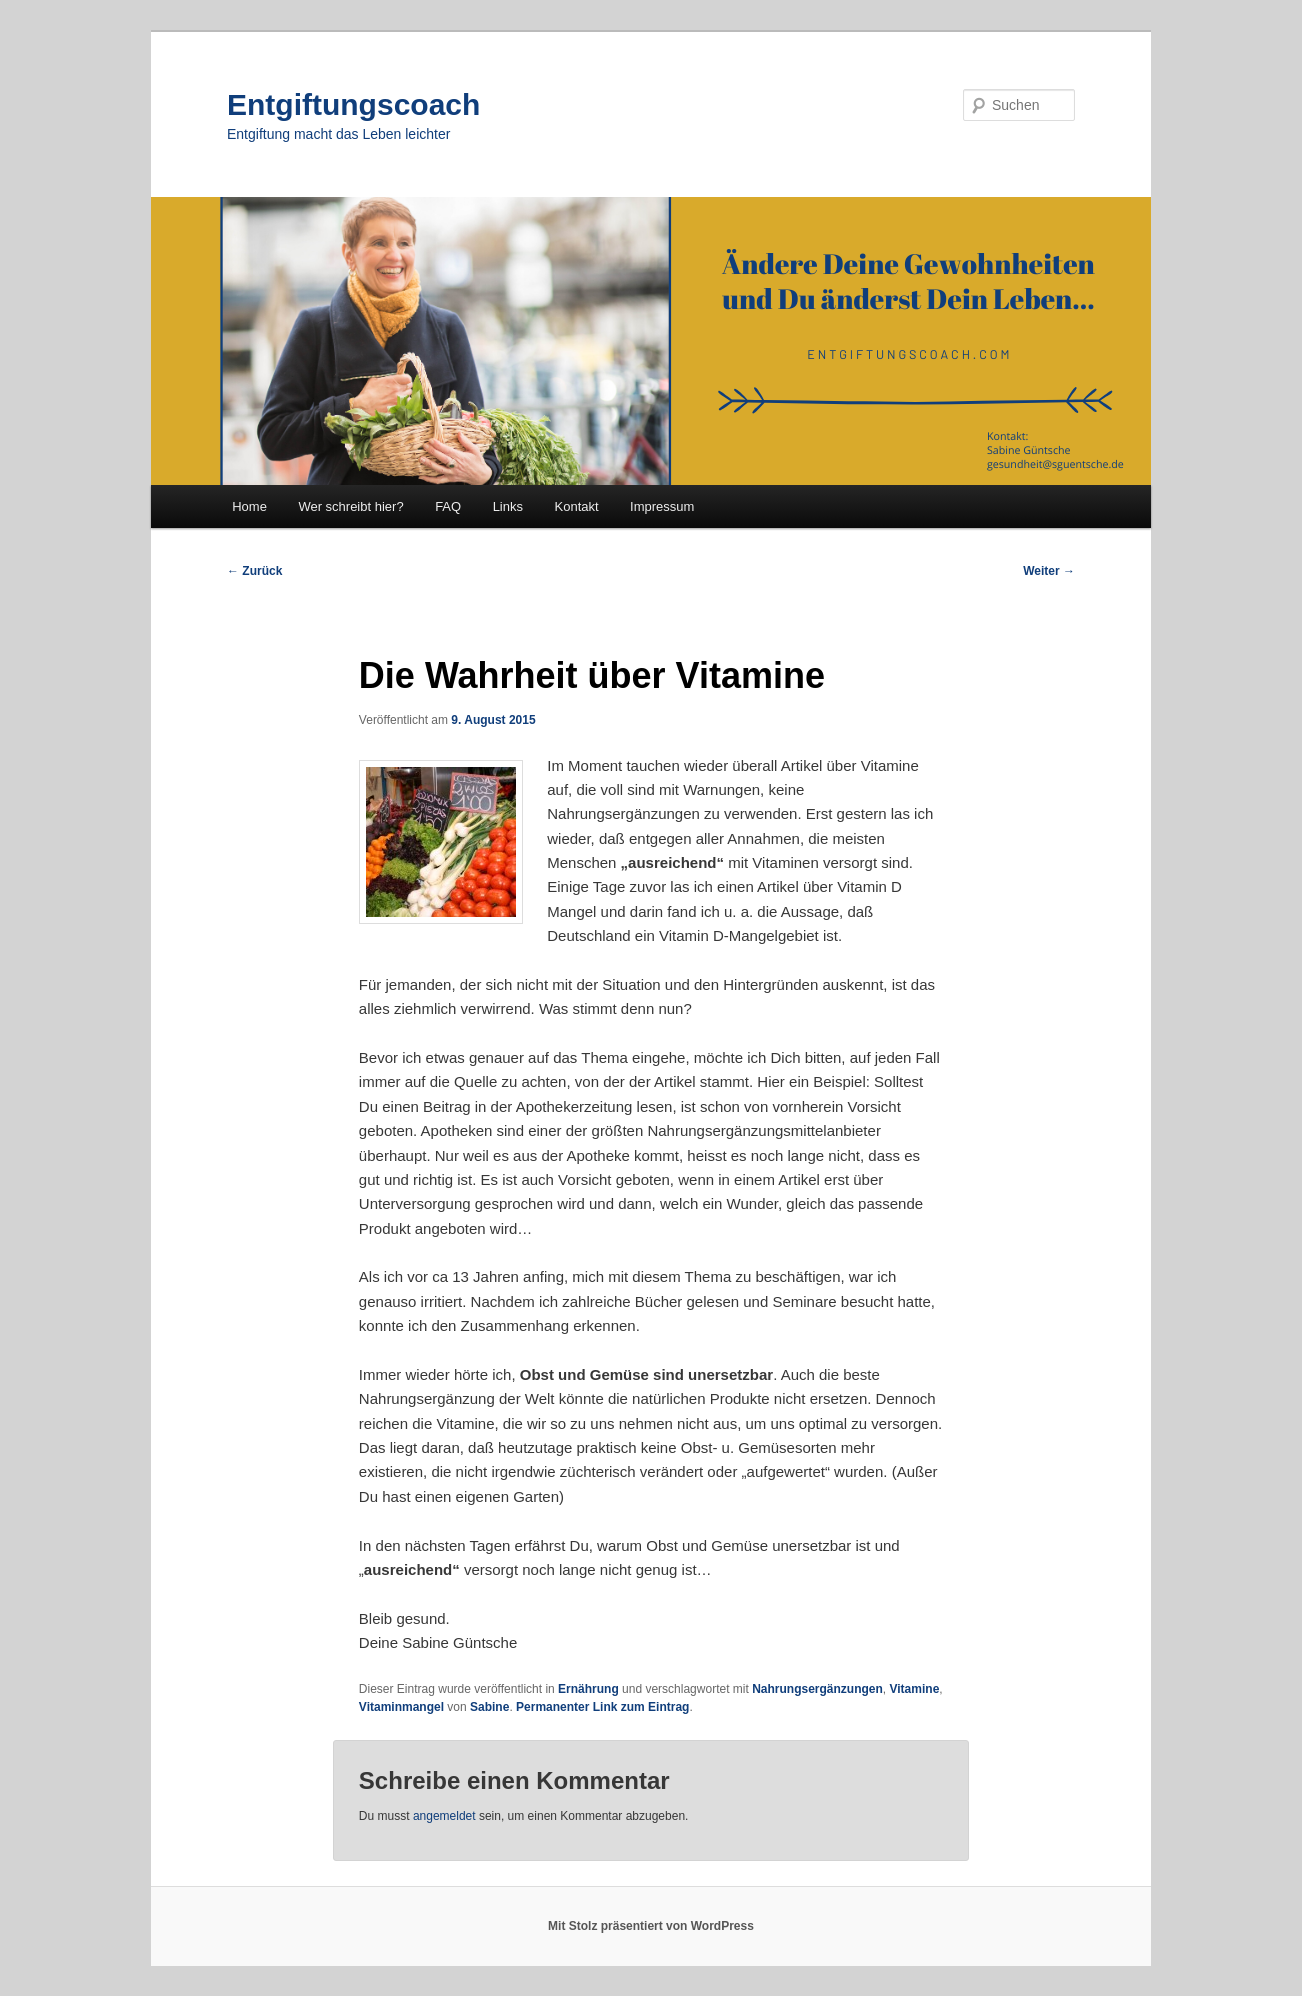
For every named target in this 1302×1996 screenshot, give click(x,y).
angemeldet (444, 1816)
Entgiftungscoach (353, 104)
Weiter (1049, 571)
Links (508, 506)
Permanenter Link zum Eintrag (602, 1707)
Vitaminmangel (401, 1707)
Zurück (254, 571)
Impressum (662, 506)
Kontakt (577, 506)
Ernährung (588, 1689)
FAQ (448, 506)
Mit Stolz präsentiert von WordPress (651, 1926)
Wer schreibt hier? (350, 506)
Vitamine (915, 1689)
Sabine (489, 1707)
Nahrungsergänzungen (817, 1689)
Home (249, 506)
